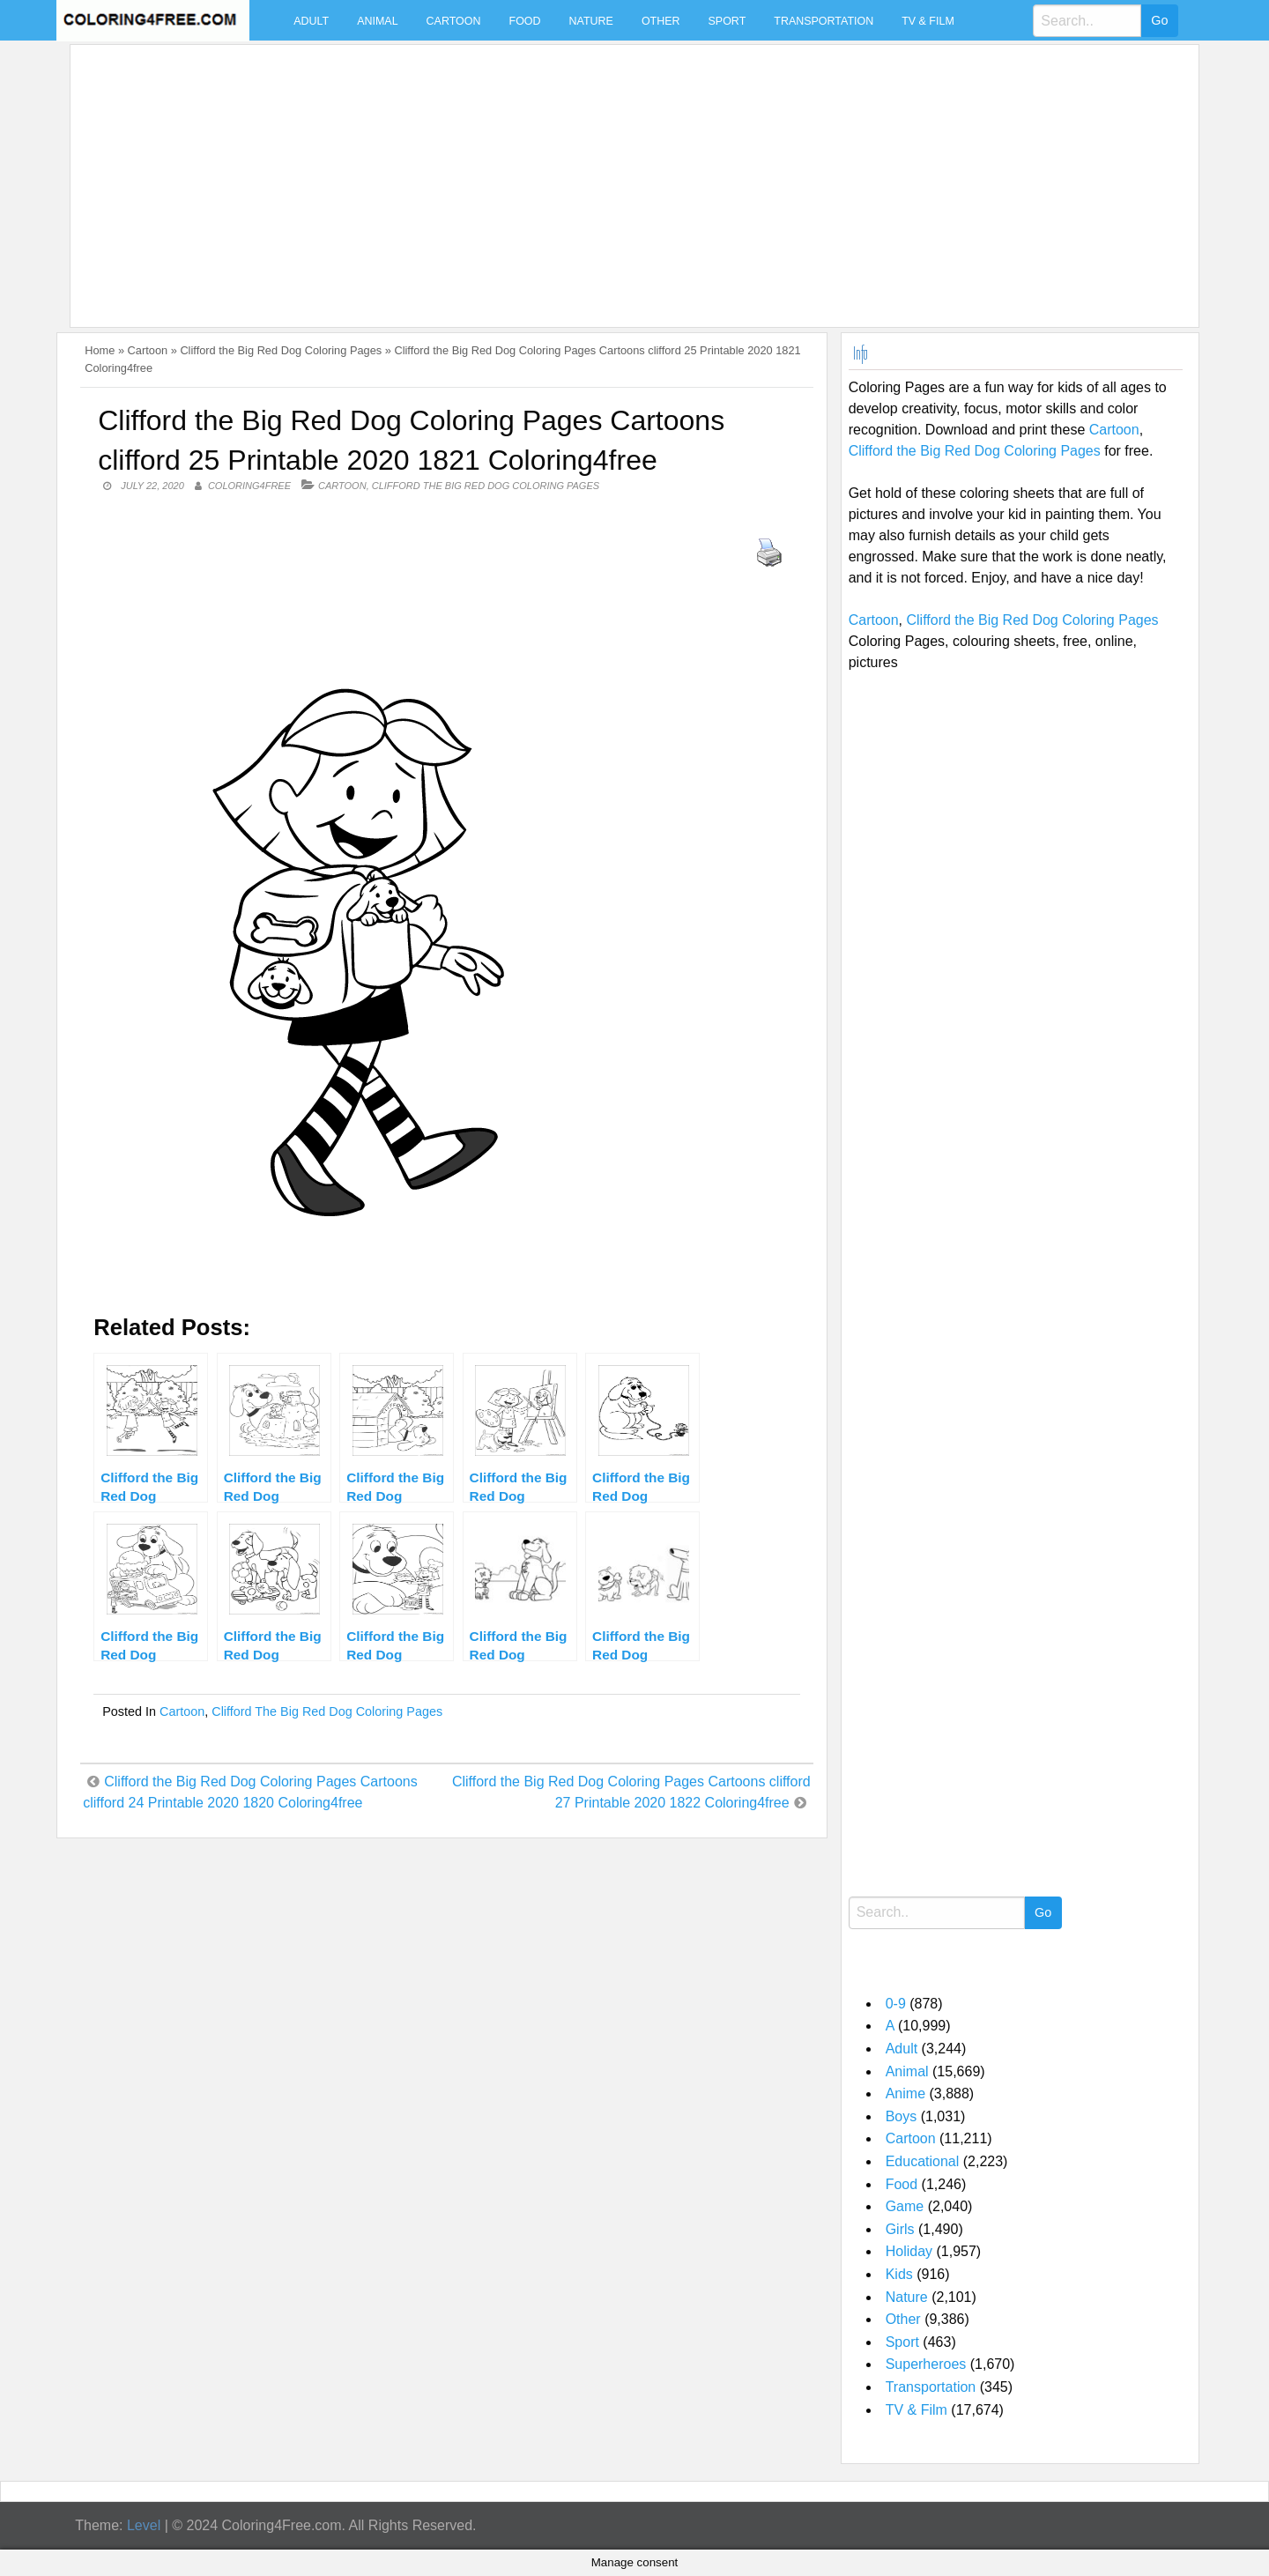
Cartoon (454, 21)
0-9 (896, 2003)
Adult (311, 21)
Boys (901, 2116)
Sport (727, 21)
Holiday (909, 2251)
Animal (377, 21)
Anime (905, 2093)
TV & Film (928, 21)
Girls (900, 2229)
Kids (899, 2274)
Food (525, 21)
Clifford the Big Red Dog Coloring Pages (281, 350)
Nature (591, 21)
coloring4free (249, 485)
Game (905, 2206)
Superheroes (926, 2364)
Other (661, 21)
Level (143, 2525)
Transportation (823, 21)
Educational (923, 2161)
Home (100, 350)
